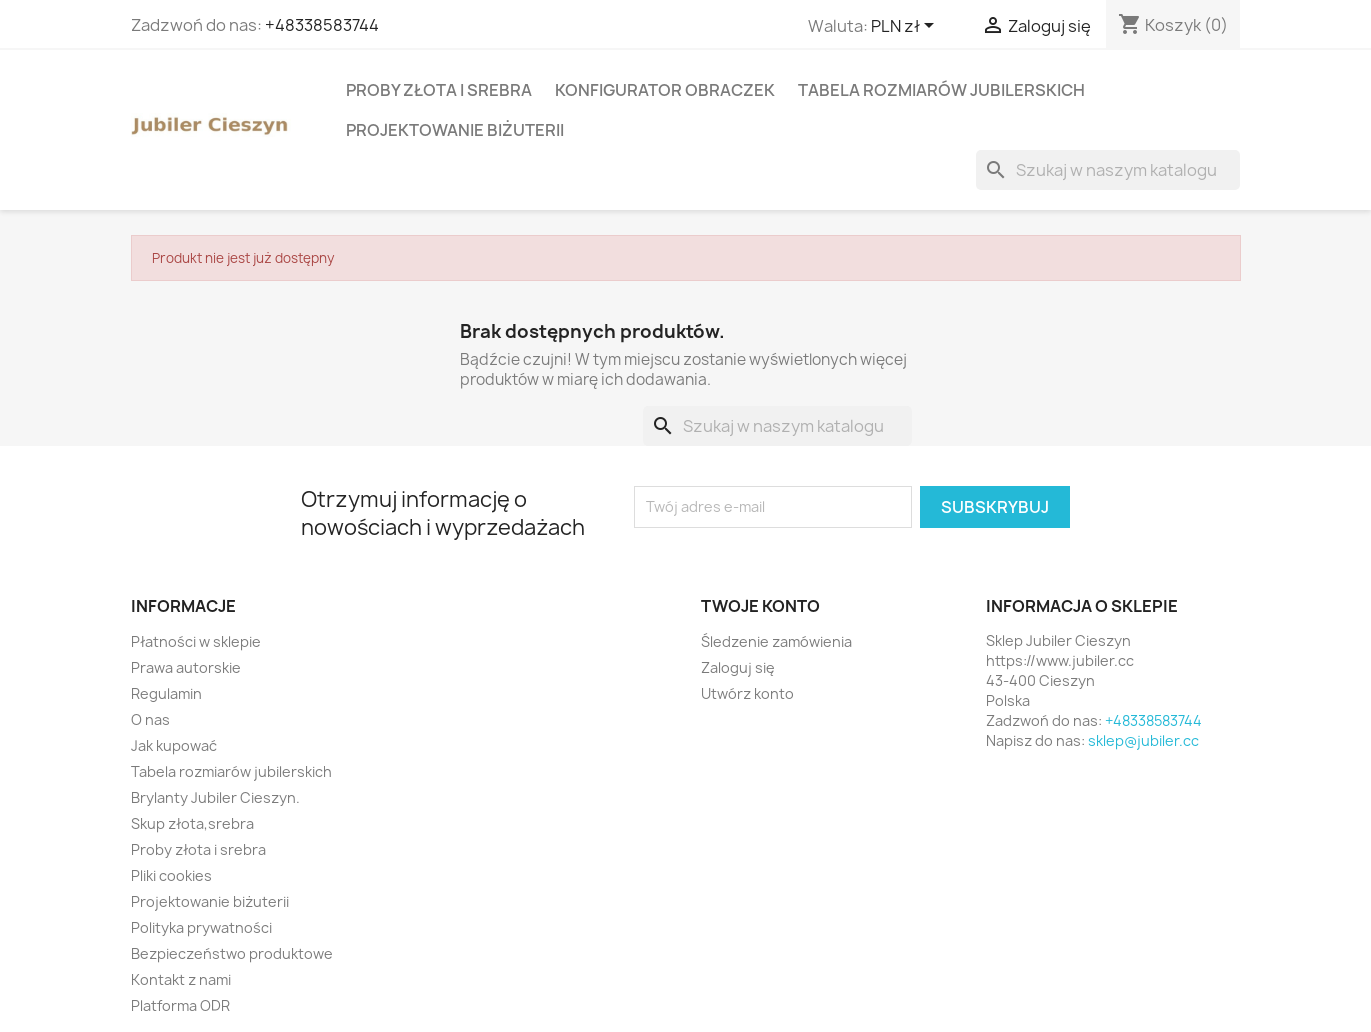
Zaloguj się (738, 667)
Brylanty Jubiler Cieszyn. (215, 797)
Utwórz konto (747, 693)
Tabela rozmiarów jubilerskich (941, 90)
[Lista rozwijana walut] (906, 27)
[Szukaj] (1108, 170)
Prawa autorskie (186, 667)
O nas (150, 719)
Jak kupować (174, 745)
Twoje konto (760, 606)
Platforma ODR (180, 1005)
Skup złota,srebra (192, 823)
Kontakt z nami (181, 979)
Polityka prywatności (201, 927)
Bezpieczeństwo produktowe (232, 953)
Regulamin (166, 693)
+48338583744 (322, 25)
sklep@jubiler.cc (1143, 740)
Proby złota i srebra (439, 90)
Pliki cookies (171, 875)
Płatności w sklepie (196, 641)
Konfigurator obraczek (665, 90)
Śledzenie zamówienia (776, 641)
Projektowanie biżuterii (455, 130)
